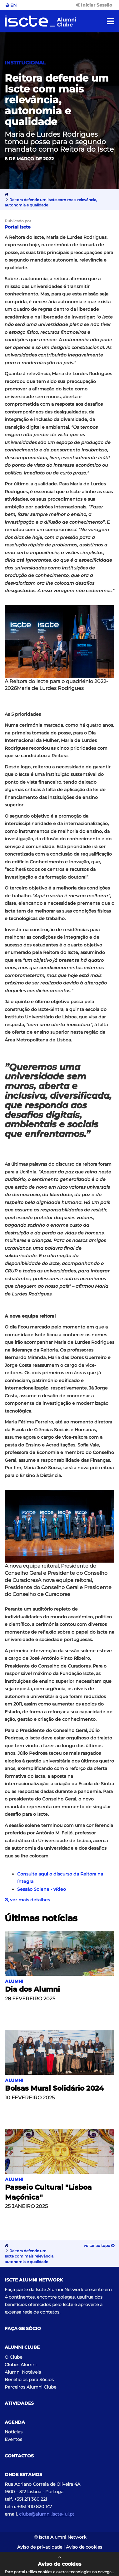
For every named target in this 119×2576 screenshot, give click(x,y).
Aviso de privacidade (39, 2547)
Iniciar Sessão (93, 5)
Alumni (14, 1981)
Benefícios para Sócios (29, 2379)
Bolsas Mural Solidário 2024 (54, 2088)
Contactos (19, 2456)
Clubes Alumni (21, 2364)
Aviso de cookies (84, 2547)
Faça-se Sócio (23, 2328)
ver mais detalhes (27, 1900)
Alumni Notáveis (23, 2372)
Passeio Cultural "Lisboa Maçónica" (48, 2192)
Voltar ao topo (99, 2245)
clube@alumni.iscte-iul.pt (46, 2514)
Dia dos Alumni (32, 1989)
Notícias (13, 2432)
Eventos (13, 2439)
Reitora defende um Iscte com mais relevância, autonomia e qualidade (29, 2256)
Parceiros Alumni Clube (30, 2387)
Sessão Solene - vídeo (41, 1889)
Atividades (19, 2403)
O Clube (13, 2357)
